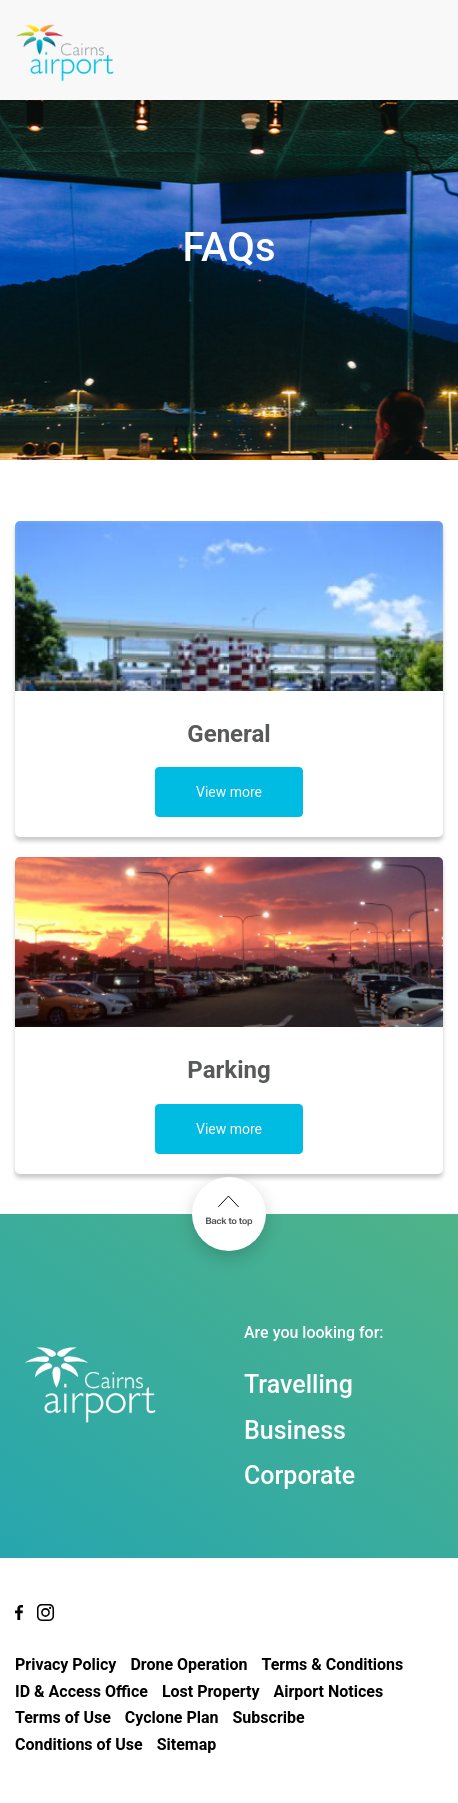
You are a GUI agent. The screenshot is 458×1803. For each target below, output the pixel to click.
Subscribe (269, 1717)
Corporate (299, 1475)
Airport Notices (328, 1691)
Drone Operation (188, 1664)
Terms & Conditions (332, 1664)
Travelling (298, 1384)
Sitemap (187, 1744)
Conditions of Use (79, 1744)
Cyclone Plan (172, 1717)
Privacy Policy (65, 1664)
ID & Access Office (81, 1691)
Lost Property (211, 1691)
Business (295, 1430)
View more (229, 792)
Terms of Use (63, 1717)
